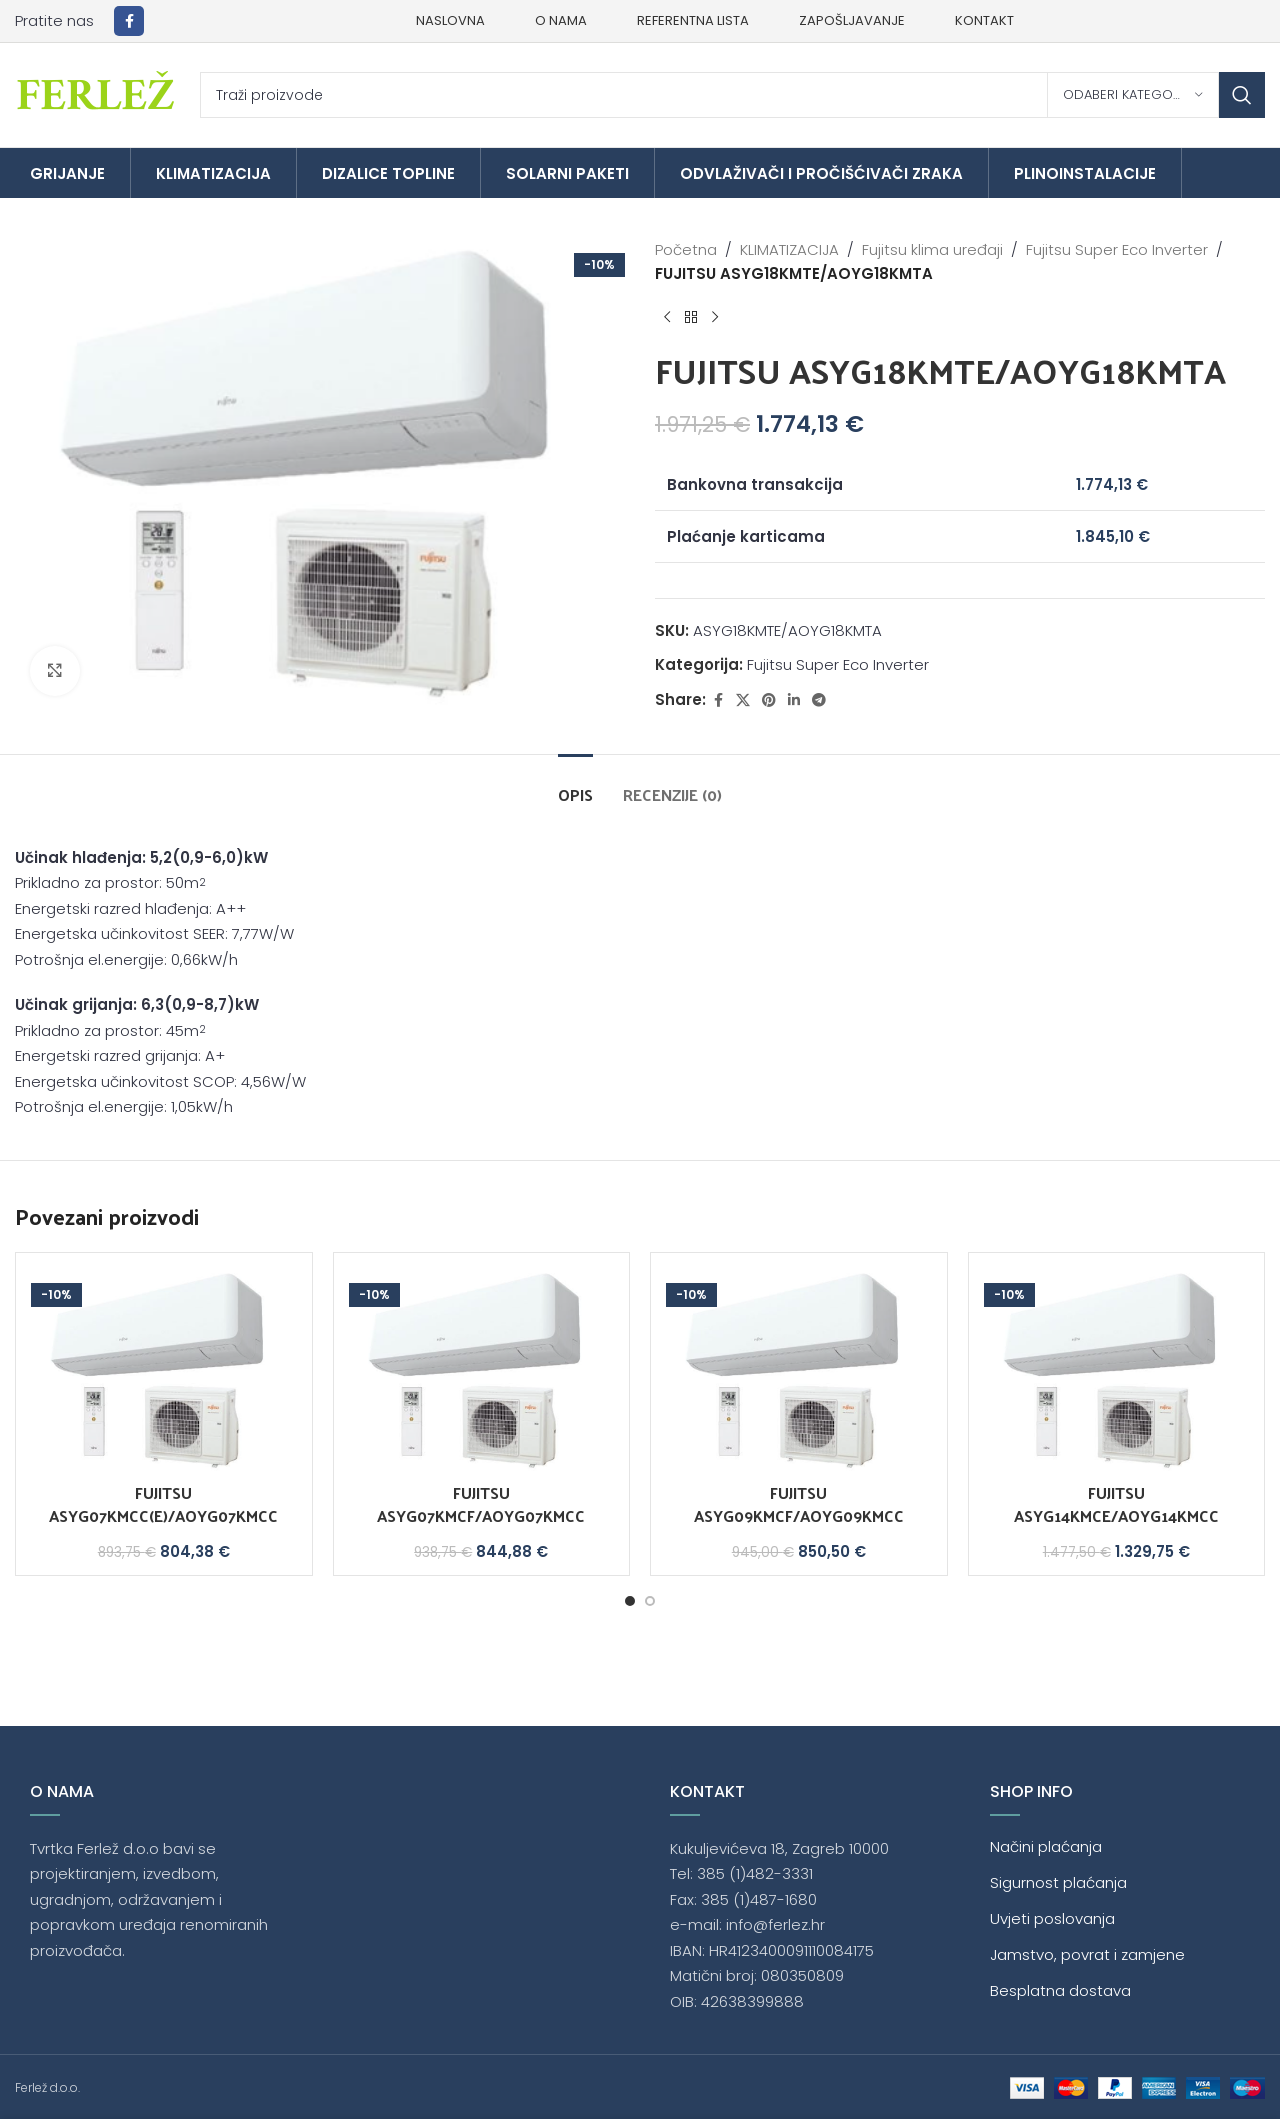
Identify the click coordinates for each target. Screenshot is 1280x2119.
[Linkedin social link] (794, 700)
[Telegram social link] (819, 700)
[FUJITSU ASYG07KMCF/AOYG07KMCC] (482, 1371)
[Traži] (732, 95)
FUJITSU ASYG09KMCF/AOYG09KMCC (799, 1503)
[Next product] (715, 318)
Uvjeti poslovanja (1052, 1918)
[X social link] (743, 700)
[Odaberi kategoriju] (1133, 95)
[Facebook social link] (129, 21)
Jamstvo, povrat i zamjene (1087, 1954)
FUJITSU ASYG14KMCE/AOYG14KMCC (1116, 1503)
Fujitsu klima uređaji (932, 249)
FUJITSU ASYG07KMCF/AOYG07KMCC (481, 1503)
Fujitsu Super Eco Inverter (1117, 249)
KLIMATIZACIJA (789, 249)
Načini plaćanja (1046, 1846)
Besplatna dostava (1060, 1990)
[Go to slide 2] (650, 1601)
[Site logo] (97, 93)
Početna (686, 249)
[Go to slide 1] (630, 1601)
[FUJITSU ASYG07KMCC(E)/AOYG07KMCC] (164, 1371)
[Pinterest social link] (769, 700)
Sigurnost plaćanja (1058, 1882)
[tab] (575, 784)
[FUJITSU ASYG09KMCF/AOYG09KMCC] (799, 1371)
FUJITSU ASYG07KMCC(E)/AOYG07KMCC (163, 1503)
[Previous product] (667, 318)
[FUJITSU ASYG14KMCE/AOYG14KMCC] (1117, 1371)
